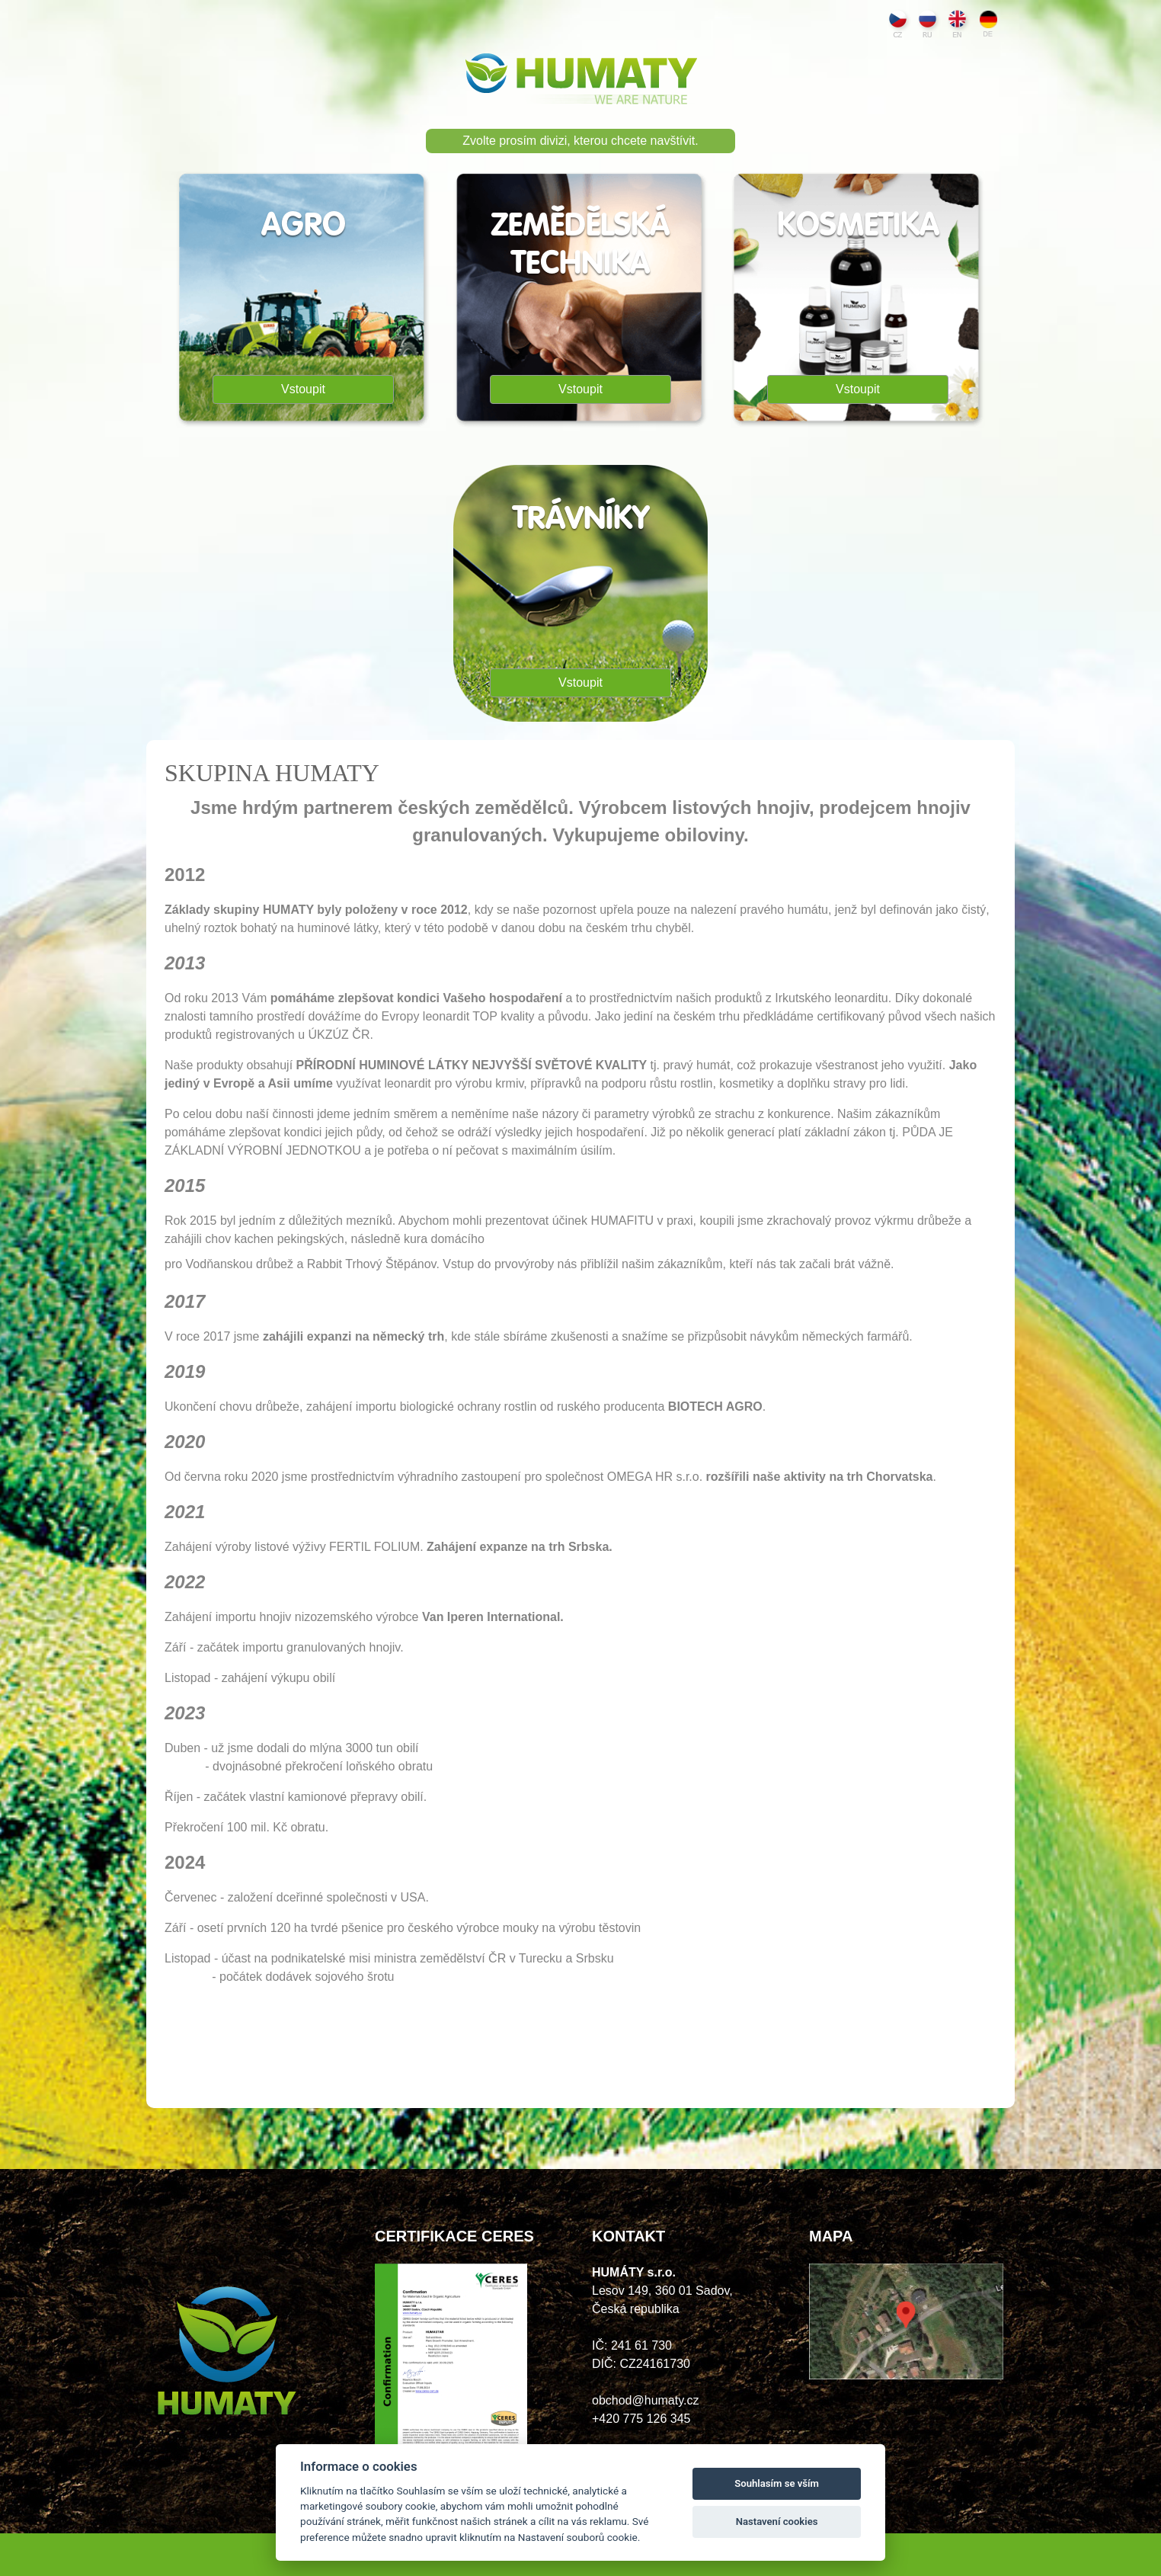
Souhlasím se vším (776, 2483)
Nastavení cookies (777, 2521)
